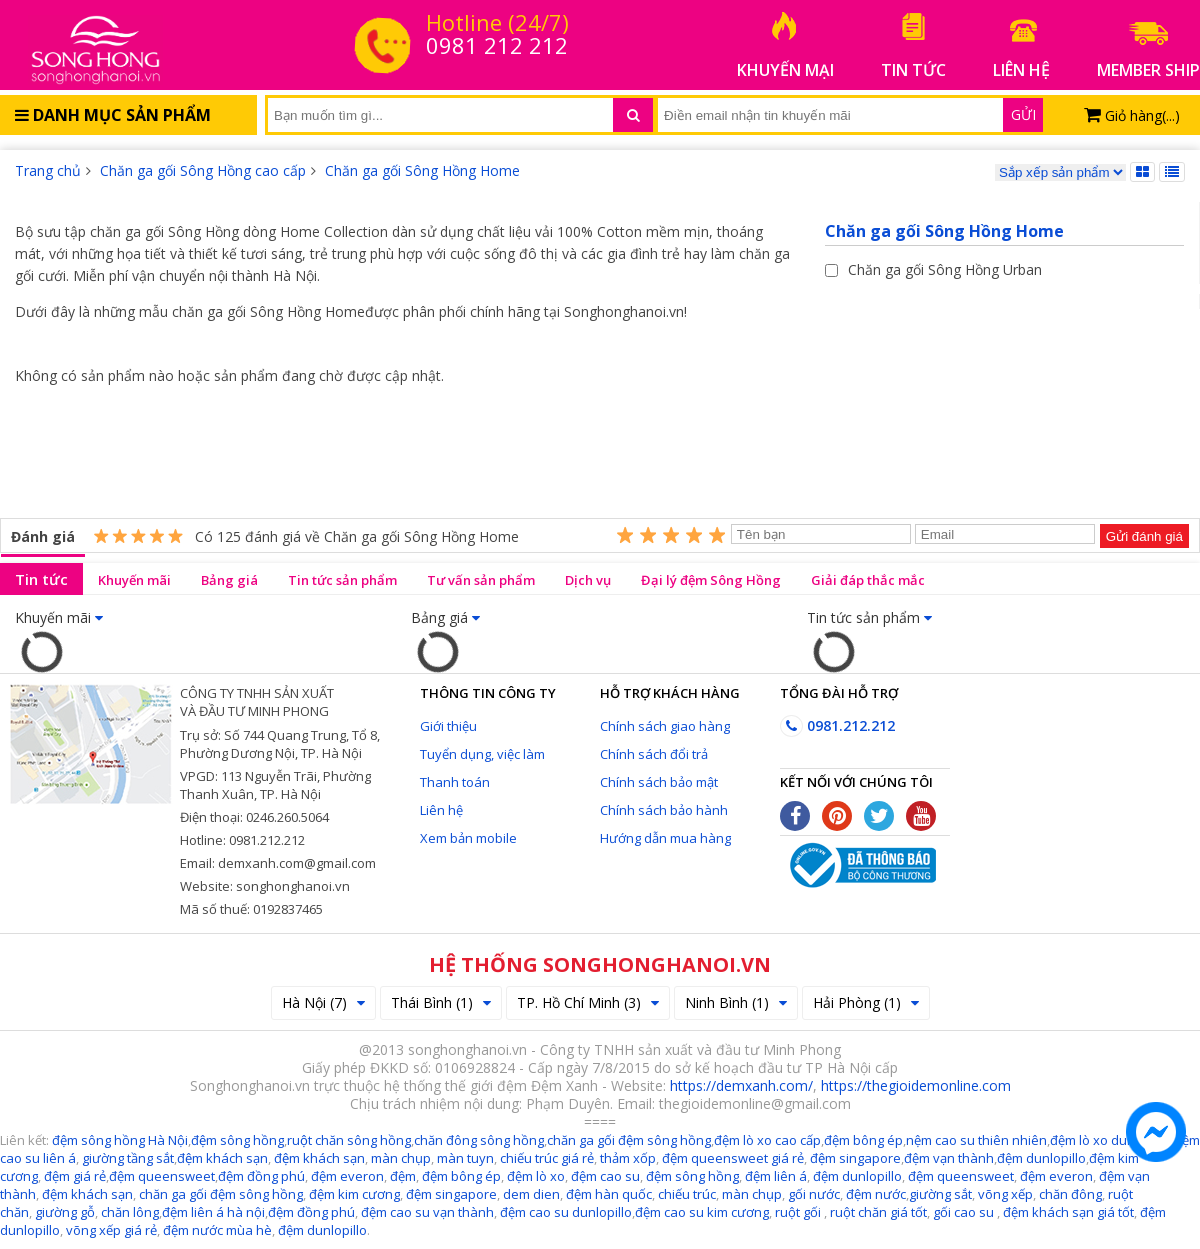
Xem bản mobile (468, 838)
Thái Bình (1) (441, 1002)
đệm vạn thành (949, 1158)
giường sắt (940, 1194)
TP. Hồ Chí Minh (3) (588, 1002)
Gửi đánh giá (1144, 536)
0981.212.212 (837, 725)
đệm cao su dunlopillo (566, 1212)
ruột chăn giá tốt (878, 1212)
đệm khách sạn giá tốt (1068, 1212)
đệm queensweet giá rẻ (733, 1158)
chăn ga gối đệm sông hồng (629, 1140)
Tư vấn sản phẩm (481, 580)
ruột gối (798, 1212)
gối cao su (965, 1212)
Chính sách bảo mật (659, 782)
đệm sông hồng (692, 1176)
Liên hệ (441, 810)
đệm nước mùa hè (217, 1230)
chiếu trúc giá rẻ (547, 1158)
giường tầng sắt (128, 1158)
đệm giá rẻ (75, 1176)
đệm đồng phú (261, 1176)
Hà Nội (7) (323, 1002)
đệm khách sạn (87, 1194)
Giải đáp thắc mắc (868, 580)
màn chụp (401, 1158)
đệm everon (347, 1176)
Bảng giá (229, 580)
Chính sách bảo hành (664, 810)
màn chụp (752, 1194)
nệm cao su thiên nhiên (976, 1140)
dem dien (531, 1194)
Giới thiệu (448, 726)
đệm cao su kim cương (702, 1212)
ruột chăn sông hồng (349, 1140)
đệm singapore (451, 1194)
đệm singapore (855, 1158)
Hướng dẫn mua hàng (665, 838)
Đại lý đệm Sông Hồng (711, 580)
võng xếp (1005, 1194)
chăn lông (130, 1212)
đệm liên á (776, 1176)
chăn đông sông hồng (479, 1140)
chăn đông (1069, 1194)
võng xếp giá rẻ (111, 1230)
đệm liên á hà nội (213, 1212)
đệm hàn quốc (609, 1194)
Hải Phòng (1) (866, 1002)
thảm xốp (628, 1158)
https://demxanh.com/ (741, 1085)
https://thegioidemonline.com (916, 1085)
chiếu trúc (687, 1194)
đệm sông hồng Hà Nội (120, 1140)
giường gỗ (65, 1212)
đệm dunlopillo (1041, 1158)
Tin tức (41, 579)
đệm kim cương (354, 1194)
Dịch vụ (588, 580)
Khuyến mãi (134, 580)
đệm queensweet (162, 1176)
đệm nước (874, 1194)
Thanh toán (455, 782)
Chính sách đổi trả (654, 754)
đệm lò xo (536, 1176)
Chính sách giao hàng (665, 726)
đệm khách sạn (222, 1158)
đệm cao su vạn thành (427, 1212)
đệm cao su (605, 1176)
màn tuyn (465, 1158)
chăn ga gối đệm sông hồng (221, 1194)
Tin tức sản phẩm (342, 580)
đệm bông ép (863, 1140)
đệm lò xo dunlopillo (1110, 1140)
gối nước (814, 1194)
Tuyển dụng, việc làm (482, 754)
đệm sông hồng (237, 1140)
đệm (403, 1176)
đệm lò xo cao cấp (767, 1140)
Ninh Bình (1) (736, 1002)
